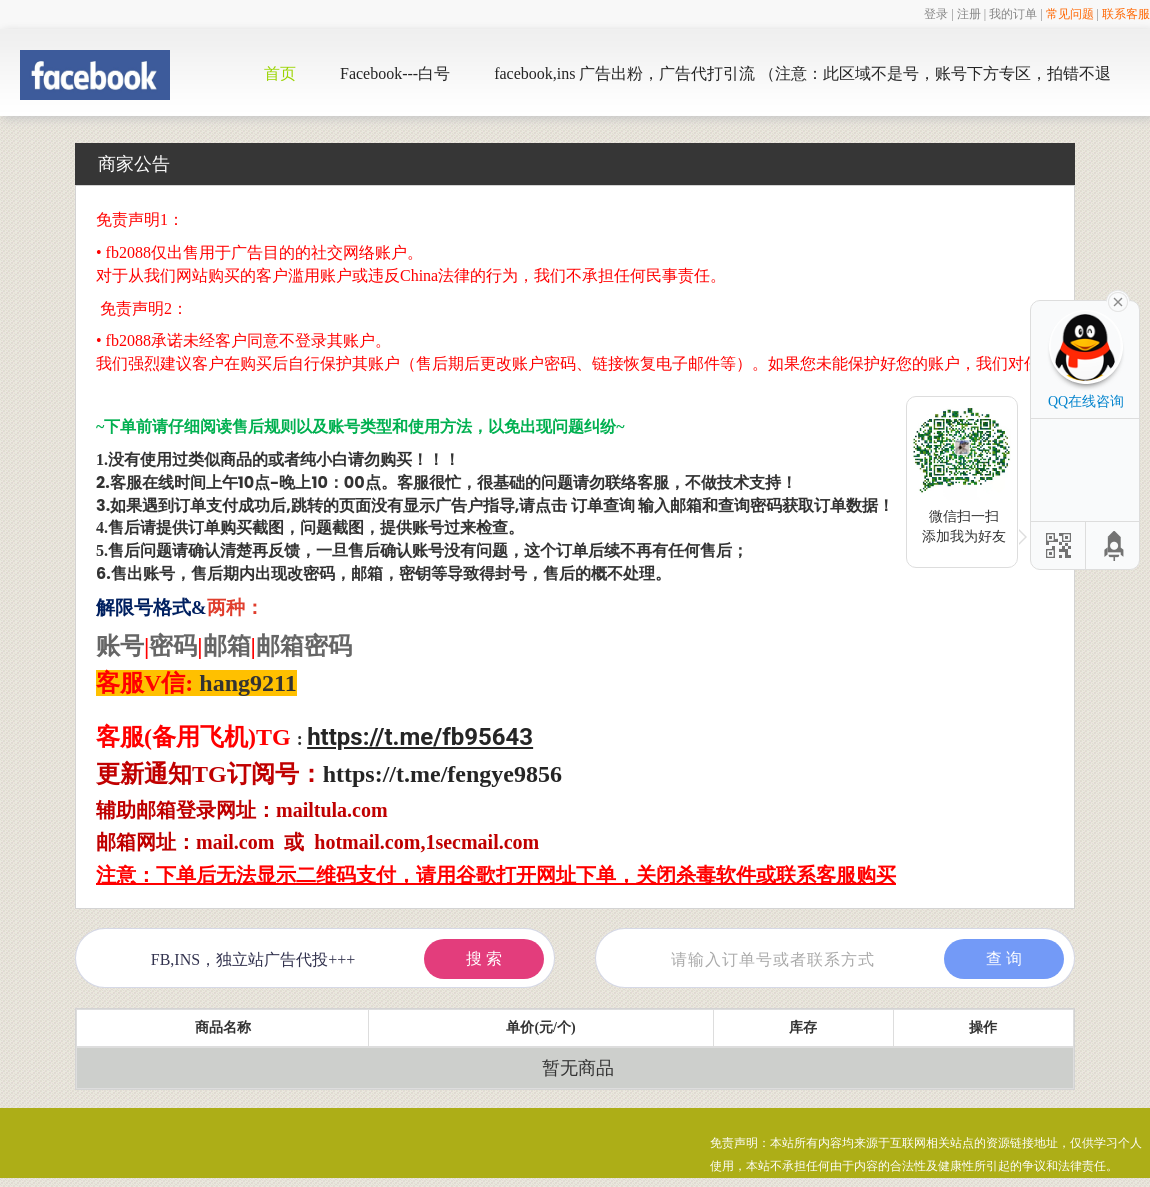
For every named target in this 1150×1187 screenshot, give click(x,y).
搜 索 (484, 958)
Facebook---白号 (395, 73)
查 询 (1004, 958)
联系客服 (1126, 14)
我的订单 (1013, 14)
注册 (969, 14)
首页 (280, 73)
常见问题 (1070, 14)
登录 (936, 14)
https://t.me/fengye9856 (442, 774)
